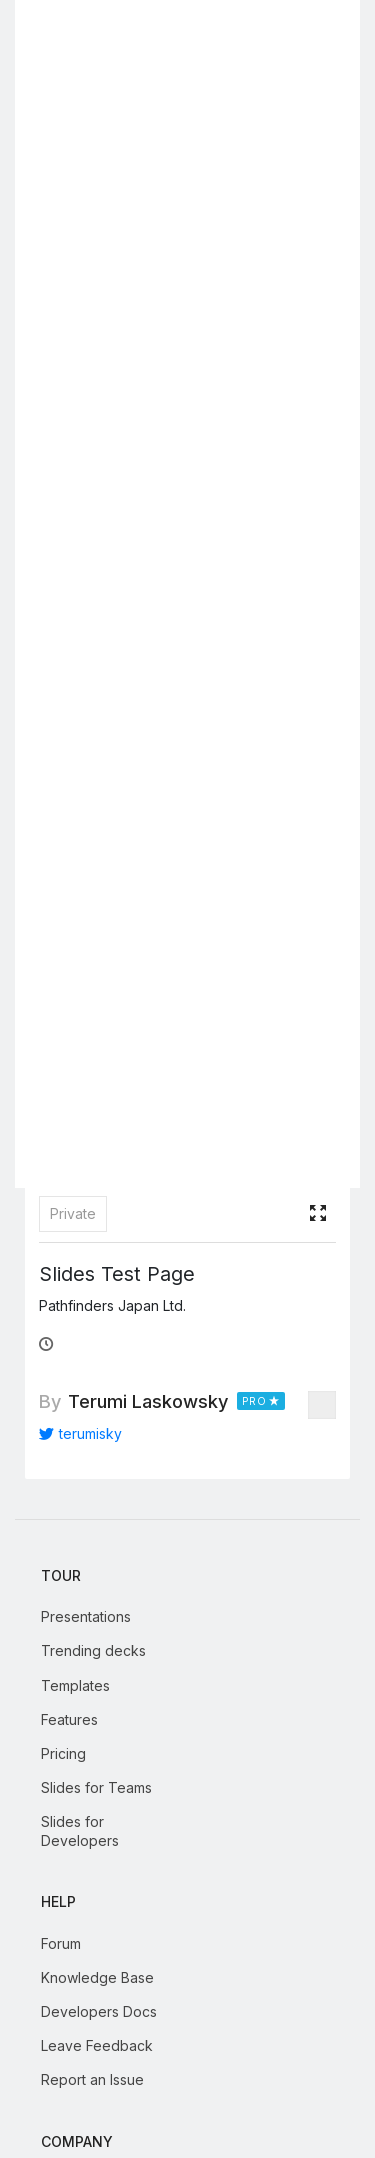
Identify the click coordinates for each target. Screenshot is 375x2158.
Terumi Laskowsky (148, 1401)
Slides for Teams (96, 1787)
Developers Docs (99, 2011)
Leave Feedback (97, 2045)
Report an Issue (92, 2079)
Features (69, 1719)
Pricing (63, 1753)
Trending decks (93, 1650)
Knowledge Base (97, 1977)
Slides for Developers (80, 1830)
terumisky (80, 1433)
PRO (254, 1401)
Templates (75, 1685)
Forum (61, 1943)
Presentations (86, 1616)
